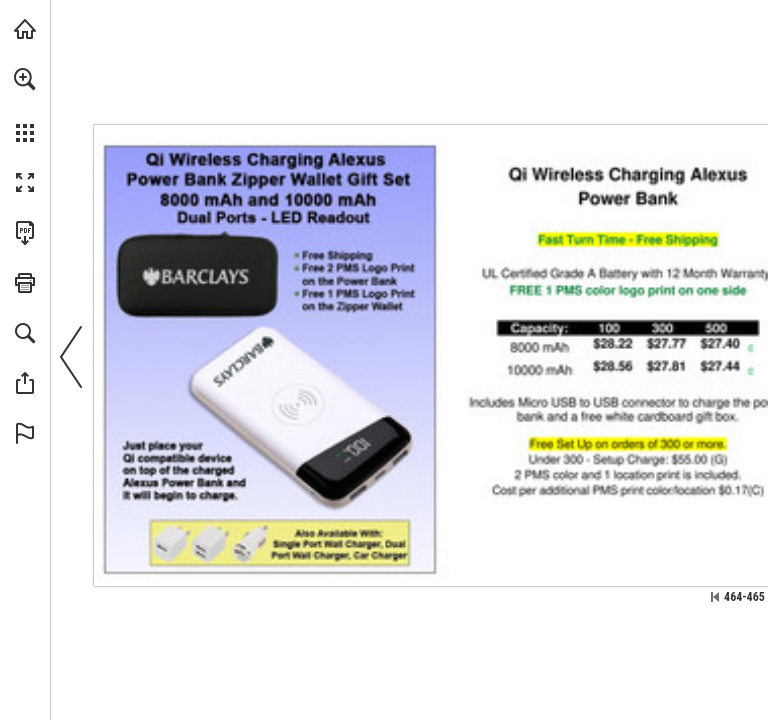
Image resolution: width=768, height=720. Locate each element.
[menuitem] (25, 105)
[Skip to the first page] (715, 597)
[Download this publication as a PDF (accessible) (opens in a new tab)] (25, 233)
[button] (25, 79)
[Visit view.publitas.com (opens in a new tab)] (25, 29)
